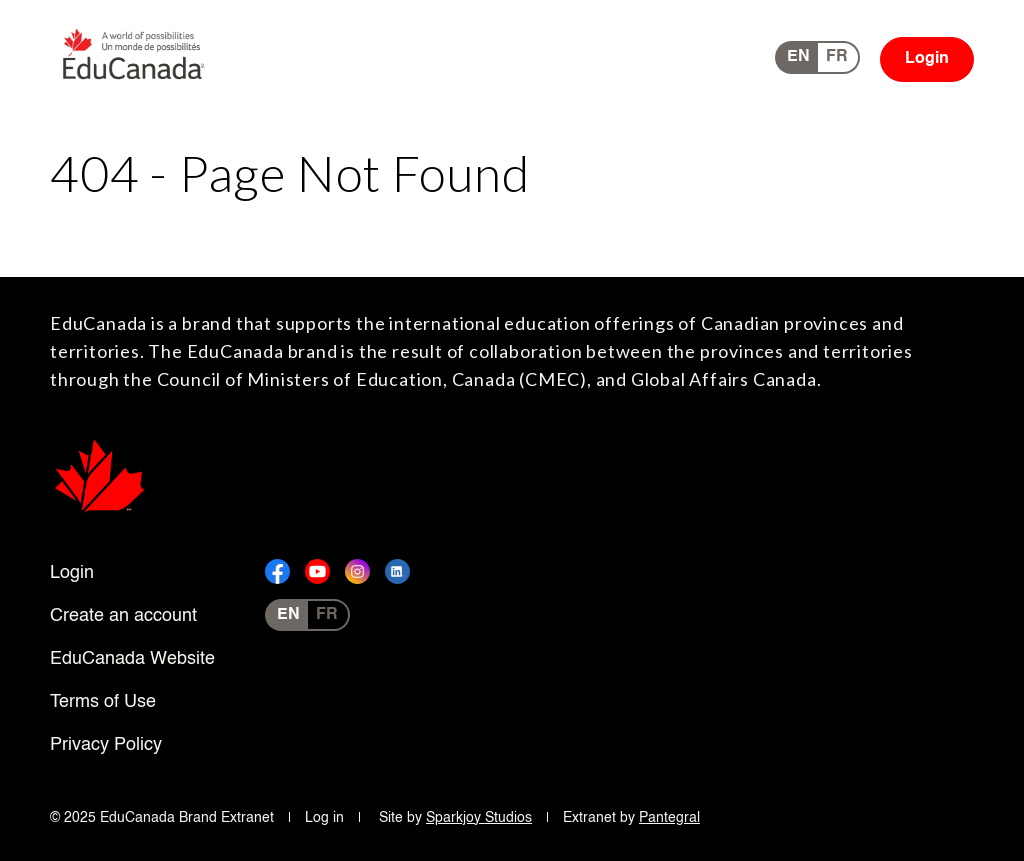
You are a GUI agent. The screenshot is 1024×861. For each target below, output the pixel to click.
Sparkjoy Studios (479, 818)
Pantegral (669, 818)
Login (927, 59)
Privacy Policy (106, 745)
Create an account (123, 616)
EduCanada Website (132, 659)
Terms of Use (103, 702)
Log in (324, 818)
